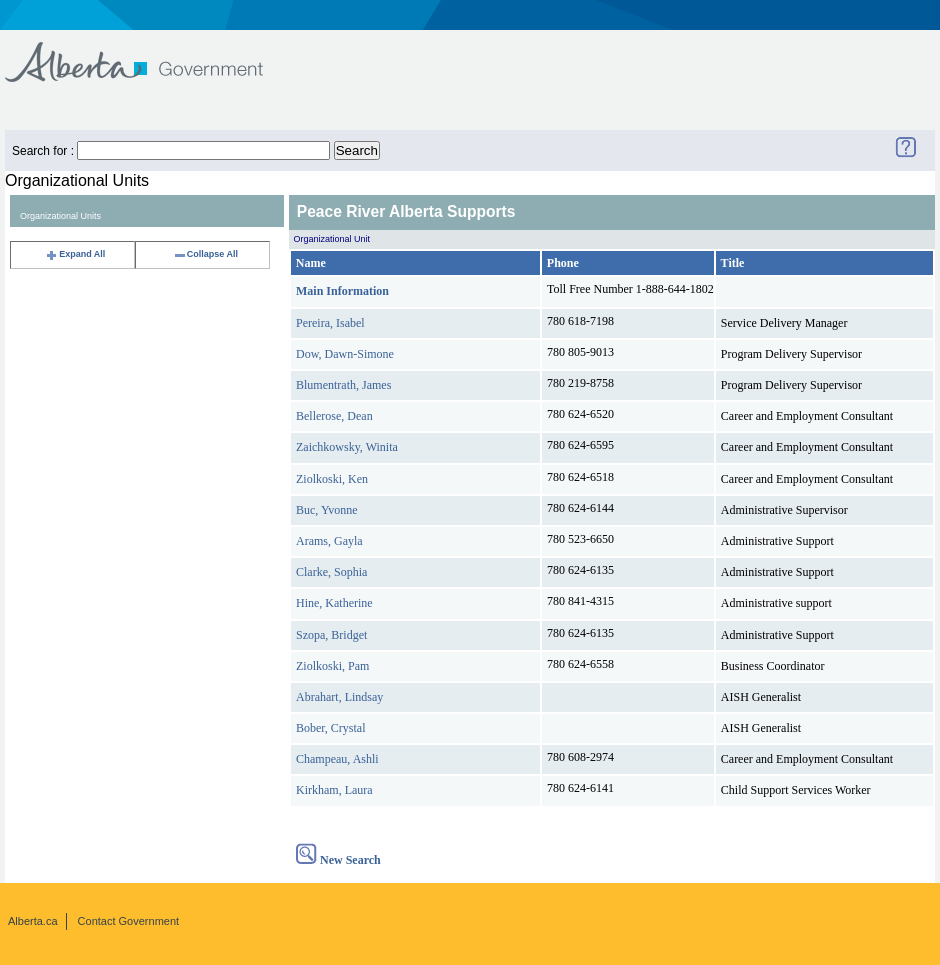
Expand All (75, 254)
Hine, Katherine (334, 603)
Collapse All (205, 254)
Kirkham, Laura (334, 790)
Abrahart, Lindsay (339, 697)
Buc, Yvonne (327, 510)
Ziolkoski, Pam (332, 666)
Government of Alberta (150, 52)
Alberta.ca (33, 921)
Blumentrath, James (343, 385)
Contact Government (129, 921)
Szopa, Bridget (331, 635)
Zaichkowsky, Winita (347, 447)
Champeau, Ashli (337, 759)
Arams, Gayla (329, 541)
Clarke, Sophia (331, 572)
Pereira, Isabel (330, 323)
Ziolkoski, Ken (332, 479)
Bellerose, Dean (334, 416)
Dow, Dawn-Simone (345, 354)
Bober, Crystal (331, 728)
